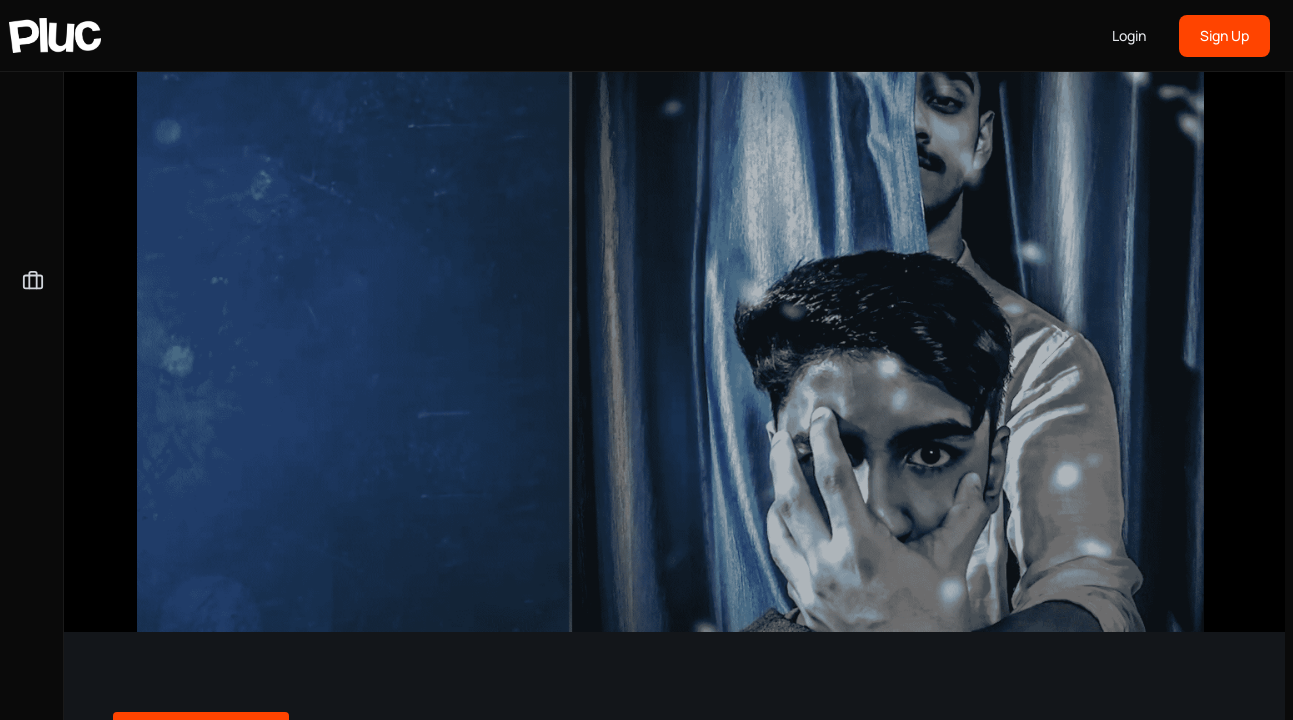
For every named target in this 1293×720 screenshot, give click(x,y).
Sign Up (1224, 35)
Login (1129, 35)
